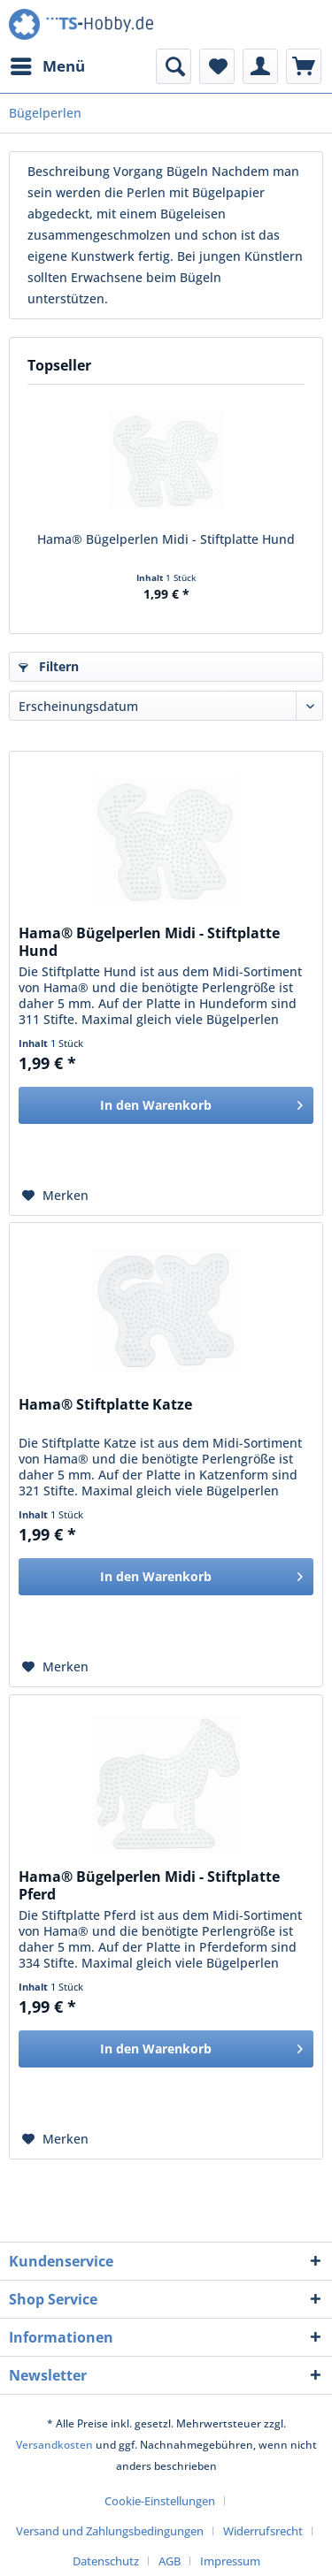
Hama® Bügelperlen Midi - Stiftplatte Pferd (149, 1885)
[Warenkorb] (303, 66)
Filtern (49, 666)
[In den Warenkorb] (166, 1105)
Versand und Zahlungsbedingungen (110, 2531)
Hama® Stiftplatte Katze (105, 1404)
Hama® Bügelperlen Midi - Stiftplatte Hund (166, 539)
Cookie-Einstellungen (159, 2501)
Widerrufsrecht (263, 2531)
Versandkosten (54, 2444)
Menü (48, 64)
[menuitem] (47, 66)
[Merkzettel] (217, 66)
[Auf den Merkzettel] (55, 1195)
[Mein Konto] (260, 66)
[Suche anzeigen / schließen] (173, 66)
